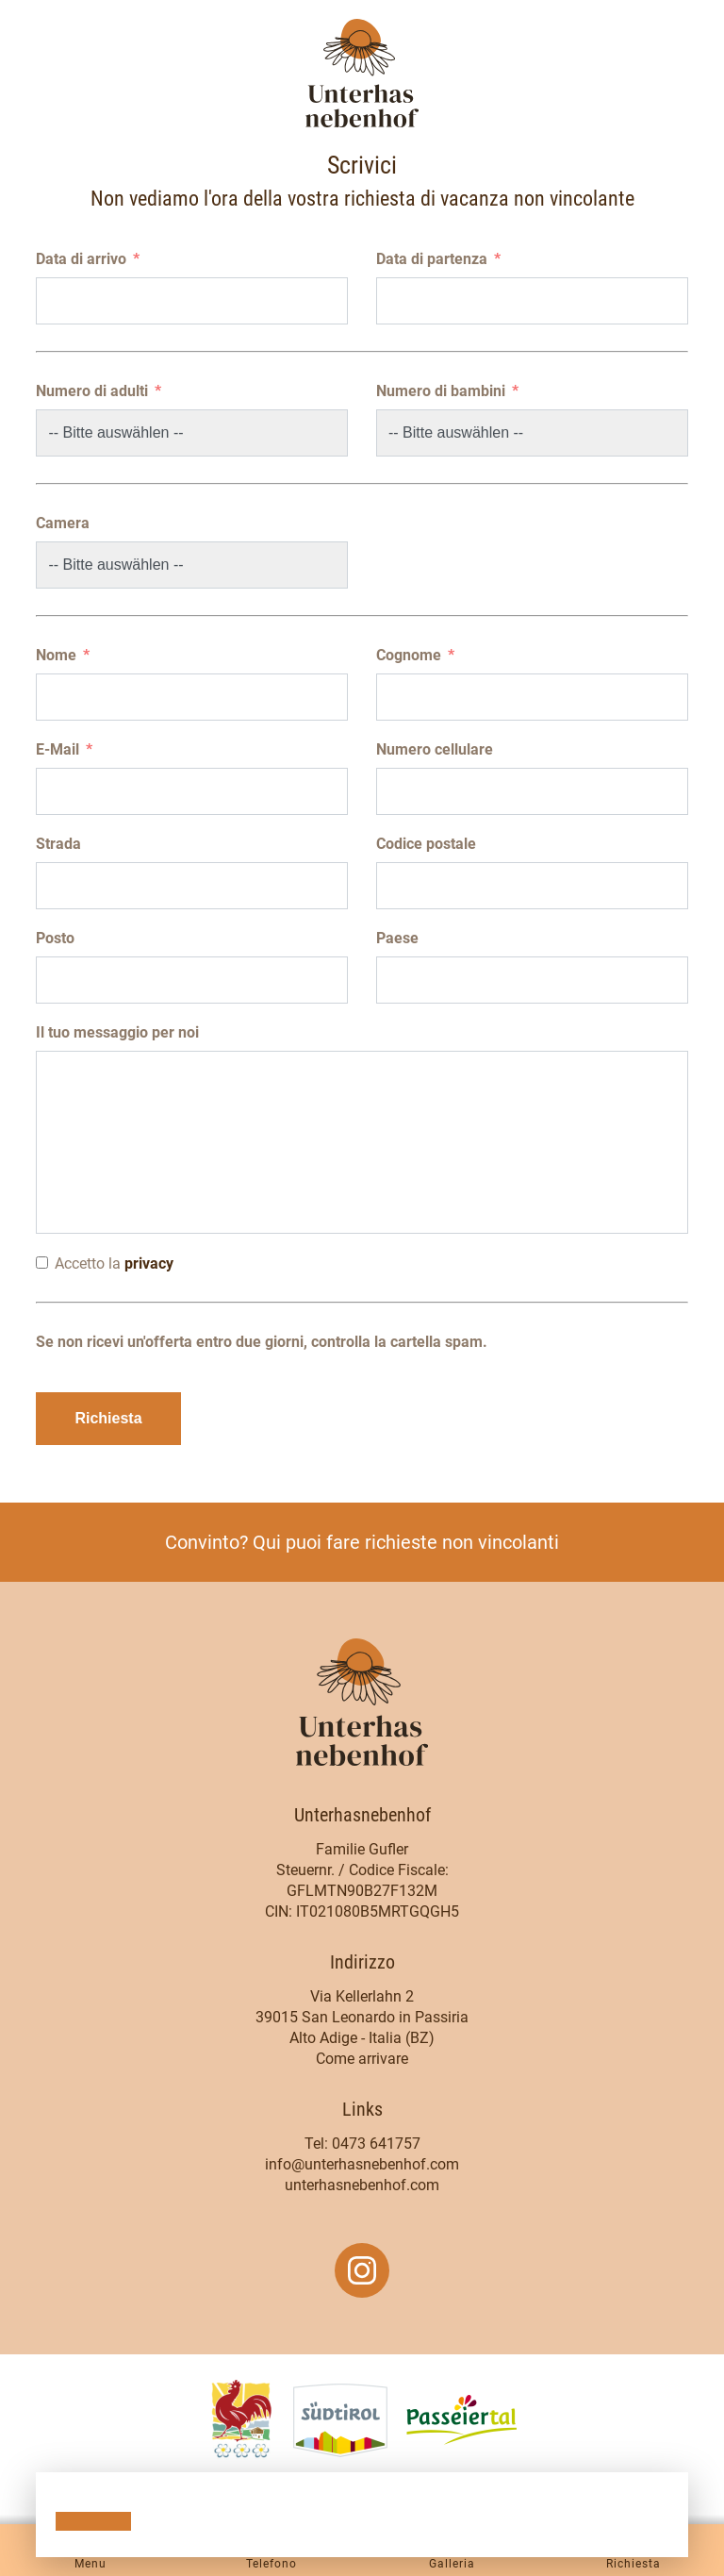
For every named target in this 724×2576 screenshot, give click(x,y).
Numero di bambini (440, 391)
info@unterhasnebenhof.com (362, 2164)
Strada (58, 844)
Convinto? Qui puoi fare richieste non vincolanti (362, 1542)
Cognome (408, 655)
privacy (148, 1263)
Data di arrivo (81, 259)
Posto (55, 938)
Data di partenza (431, 259)
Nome (56, 655)
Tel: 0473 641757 (362, 2143)
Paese (397, 938)
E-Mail (57, 749)
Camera (63, 523)
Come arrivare (362, 2059)
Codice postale (426, 844)
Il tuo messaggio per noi (117, 1032)
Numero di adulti (92, 391)
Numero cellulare (434, 749)
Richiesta (107, 1418)
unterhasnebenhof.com (362, 2185)
